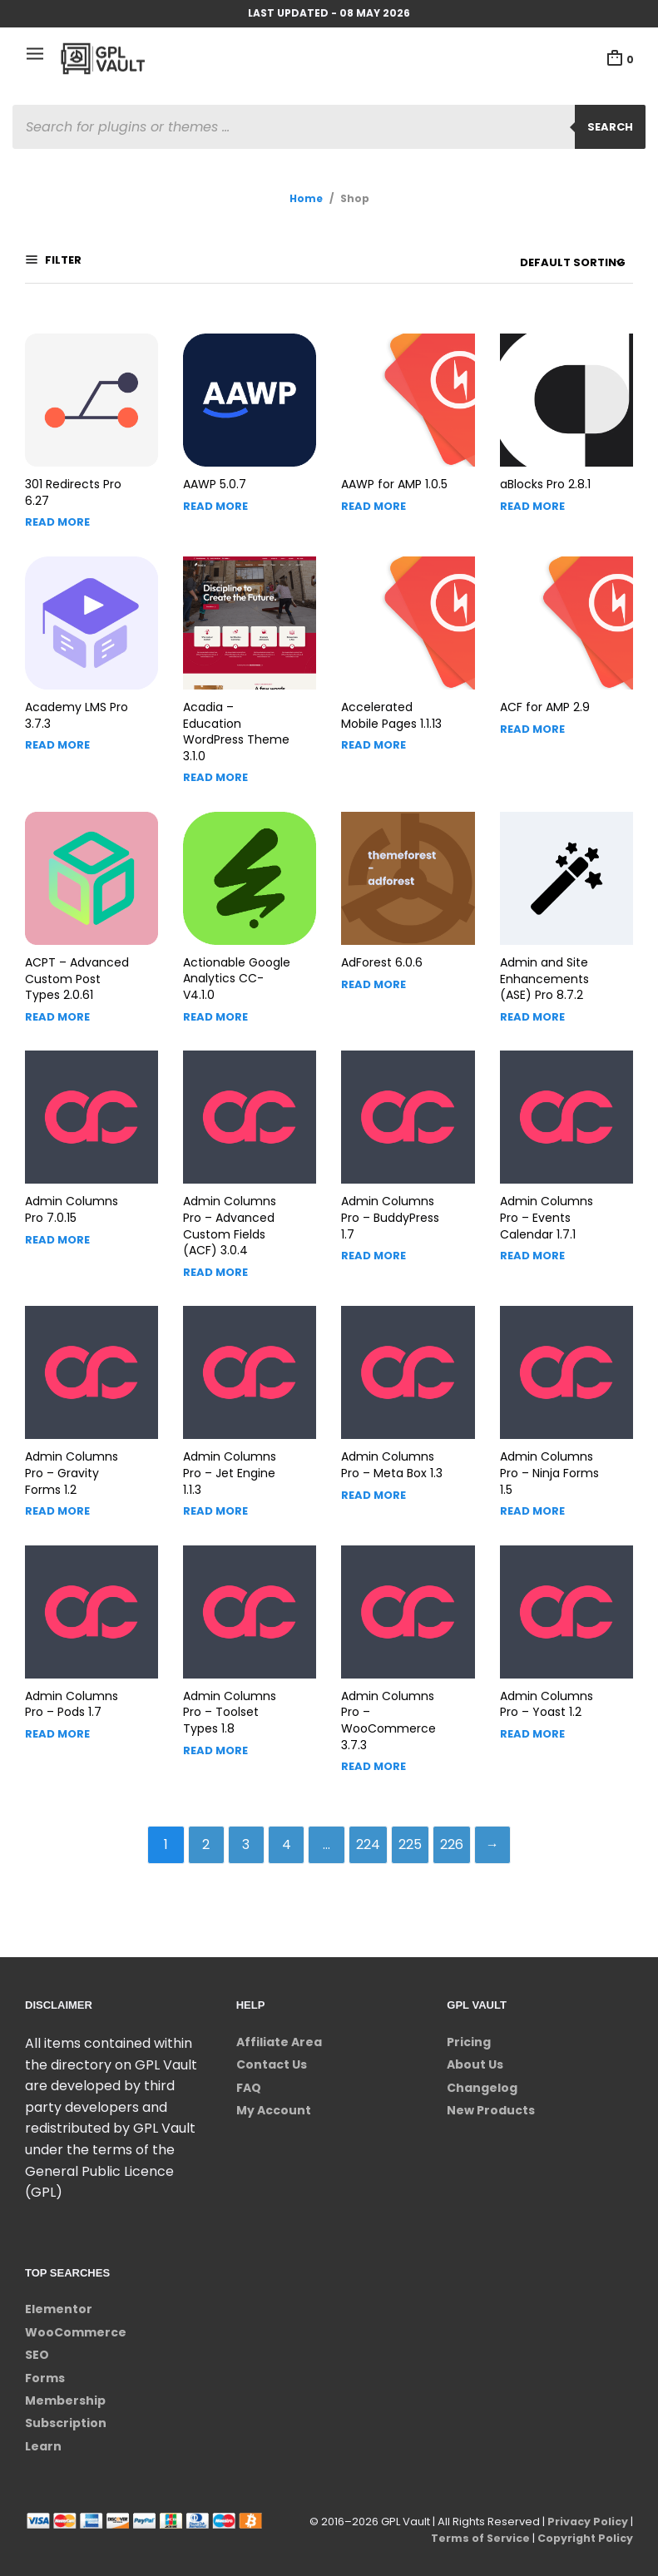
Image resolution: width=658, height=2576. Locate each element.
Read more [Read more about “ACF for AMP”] (532, 717)
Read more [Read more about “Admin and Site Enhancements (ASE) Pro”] (532, 1005)
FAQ (248, 2078)
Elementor (58, 2300)
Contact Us (271, 2056)
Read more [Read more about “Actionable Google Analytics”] (215, 1004)
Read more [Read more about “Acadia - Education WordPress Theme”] (215, 765)
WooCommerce (75, 2323)
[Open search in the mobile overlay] (329, 127)
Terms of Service (476, 2530)
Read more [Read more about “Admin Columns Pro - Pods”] (57, 1722)
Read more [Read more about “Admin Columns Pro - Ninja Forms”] (532, 1499)
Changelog (482, 2078)
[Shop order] (541, 263)
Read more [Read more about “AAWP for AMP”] (373, 494)
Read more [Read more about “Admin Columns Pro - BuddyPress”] (373, 1244)
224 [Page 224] (372, 1834)
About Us (475, 2056)
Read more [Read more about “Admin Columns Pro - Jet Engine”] (215, 1499)
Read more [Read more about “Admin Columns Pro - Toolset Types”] (215, 1738)
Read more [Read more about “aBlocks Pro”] (532, 494)
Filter (62, 261)
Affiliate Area (279, 2033)
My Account (273, 2102)
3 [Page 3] (242, 1834)
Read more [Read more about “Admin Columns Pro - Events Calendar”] (532, 1244)
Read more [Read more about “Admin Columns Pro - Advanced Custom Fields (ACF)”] (215, 1260)
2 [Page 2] (199, 1834)
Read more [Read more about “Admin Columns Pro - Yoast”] (532, 1722)
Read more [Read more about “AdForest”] (373, 972)
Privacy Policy (586, 2513)
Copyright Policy (583, 2530)
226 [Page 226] (459, 1834)
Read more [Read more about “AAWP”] (215, 494)
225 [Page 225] (416, 1834)
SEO (37, 2346)
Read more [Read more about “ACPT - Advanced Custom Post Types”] (57, 1005)
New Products (491, 2102)
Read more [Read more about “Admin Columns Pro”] (57, 1228)
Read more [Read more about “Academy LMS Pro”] (57, 733)
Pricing (469, 2033)
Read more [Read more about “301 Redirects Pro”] (57, 510)
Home (306, 198)
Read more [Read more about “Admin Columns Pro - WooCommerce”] (373, 1754)
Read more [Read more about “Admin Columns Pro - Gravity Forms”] (57, 1499)
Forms (45, 2369)
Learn (43, 2437)
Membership (65, 2392)
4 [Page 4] (285, 1834)
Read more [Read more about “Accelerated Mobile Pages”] (373, 733)
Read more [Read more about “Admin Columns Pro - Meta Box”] (373, 1483)
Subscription (65, 2414)
